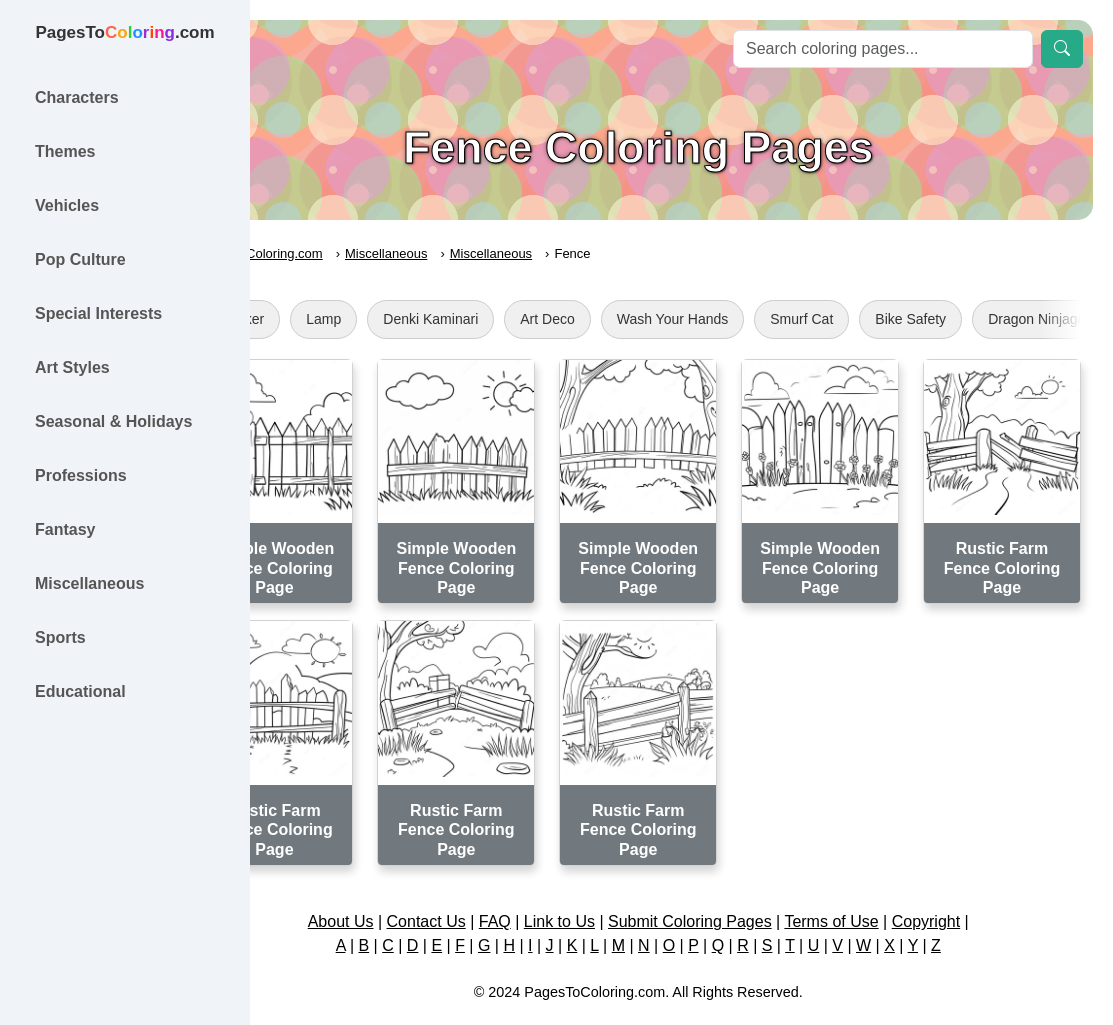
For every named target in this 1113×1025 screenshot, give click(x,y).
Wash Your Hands (759, 319)
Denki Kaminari (517, 319)
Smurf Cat (888, 319)
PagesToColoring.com (345, 253)
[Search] (883, 49)
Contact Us (469, 887)
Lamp (410, 319)
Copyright (969, 887)
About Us (384, 887)
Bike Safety (997, 319)
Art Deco (634, 319)
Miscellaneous (473, 253)
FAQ (538, 887)
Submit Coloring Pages (733, 887)
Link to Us (602, 887)
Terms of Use (875, 887)
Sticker (329, 319)
